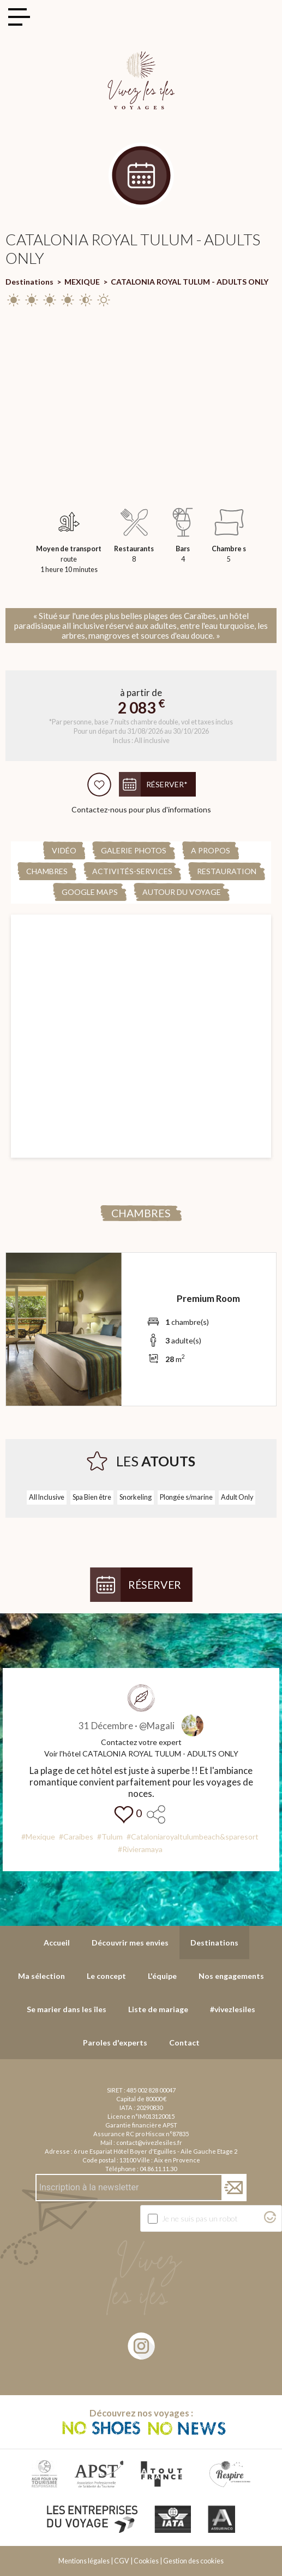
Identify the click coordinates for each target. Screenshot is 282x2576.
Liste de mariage (158, 2009)
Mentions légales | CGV (93, 2561)
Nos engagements (231, 1975)
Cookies (146, 2561)
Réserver (154, 1584)
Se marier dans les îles (66, 2009)
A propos (210, 850)
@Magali (157, 1725)
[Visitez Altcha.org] (270, 2220)
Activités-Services (132, 871)
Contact (184, 2042)
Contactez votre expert (141, 1742)
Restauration (226, 871)
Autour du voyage (181, 892)
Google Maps (90, 892)
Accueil (57, 1942)
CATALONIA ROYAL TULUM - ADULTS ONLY (189, 281)
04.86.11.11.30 (158, 2168)
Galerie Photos (133, 850)
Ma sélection (41, 1975)
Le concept (106, 1975)
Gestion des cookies (193, 2561)
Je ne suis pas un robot (200, 2218)
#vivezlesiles (232, 2009)
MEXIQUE (82, 281)
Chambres (47, 871)
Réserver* (167, 784)
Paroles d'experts (115, 2042)
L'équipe (162, 1975)
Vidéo (64, 850)
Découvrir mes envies (130, 1942)
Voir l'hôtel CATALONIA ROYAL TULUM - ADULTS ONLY (141, 1753)
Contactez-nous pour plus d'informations (141, 809)
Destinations (29, 281)
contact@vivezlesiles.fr (149, 2142)
